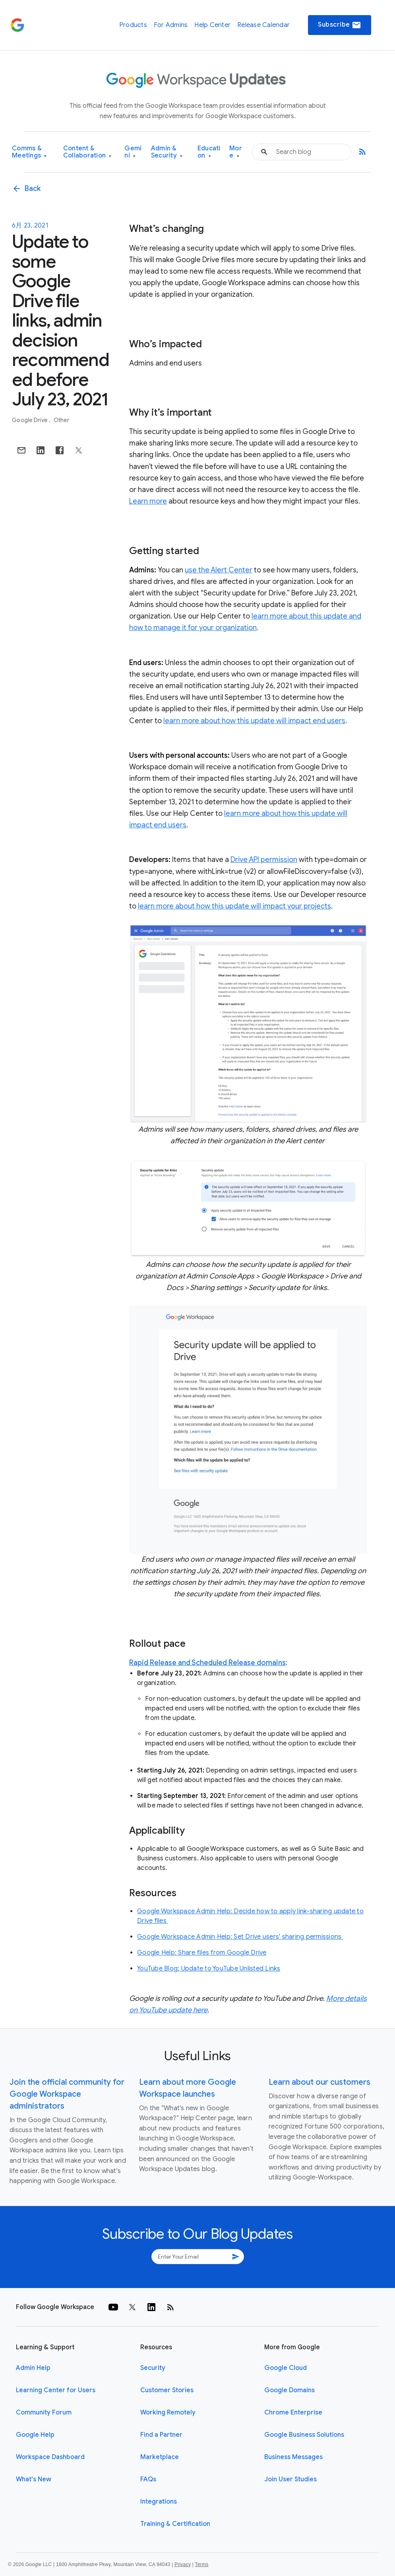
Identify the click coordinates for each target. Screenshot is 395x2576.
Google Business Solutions (304, 2435)
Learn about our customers (319, 2082)
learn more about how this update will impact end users (254, 720)
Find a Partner (161, 2435)
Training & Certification (175, 2524)
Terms (201, 2564)
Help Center (212, 25)
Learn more (148, 501)
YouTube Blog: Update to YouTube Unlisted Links (209, 1969)
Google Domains (289, 2390)
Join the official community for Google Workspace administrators (67, 2094)
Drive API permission (263, 859)
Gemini (132, 152)
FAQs (148, 2479)
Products (133, 25)
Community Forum (44, 2412)
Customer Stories (167, 2390)
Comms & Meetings (29, 152)
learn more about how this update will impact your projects (234, 906)
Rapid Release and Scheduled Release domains (207, 1662)
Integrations (158, 2502)
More (235, 152)
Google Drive (30, 420)
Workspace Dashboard (50, 2457)
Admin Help (33, 2368)
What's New (33, 2479)
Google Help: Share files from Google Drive (202, 1953)
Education (209, 152)
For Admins (171, 25)
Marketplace (159, 2457)
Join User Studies (290, 2479)
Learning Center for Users (55, 2390)
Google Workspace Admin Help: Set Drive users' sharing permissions (240, 1937)
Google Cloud (285, 2368)
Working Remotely (168, 2412)
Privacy (182, 2564)
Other (61, 420)
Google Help (35, 2435)
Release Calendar (263, 25)
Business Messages (293, 2457)
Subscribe (339, 25)
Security (152, 2368)
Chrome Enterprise (293, 2412)
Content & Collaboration (87, 152)
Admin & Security (167, 152)
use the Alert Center (218, 570)
